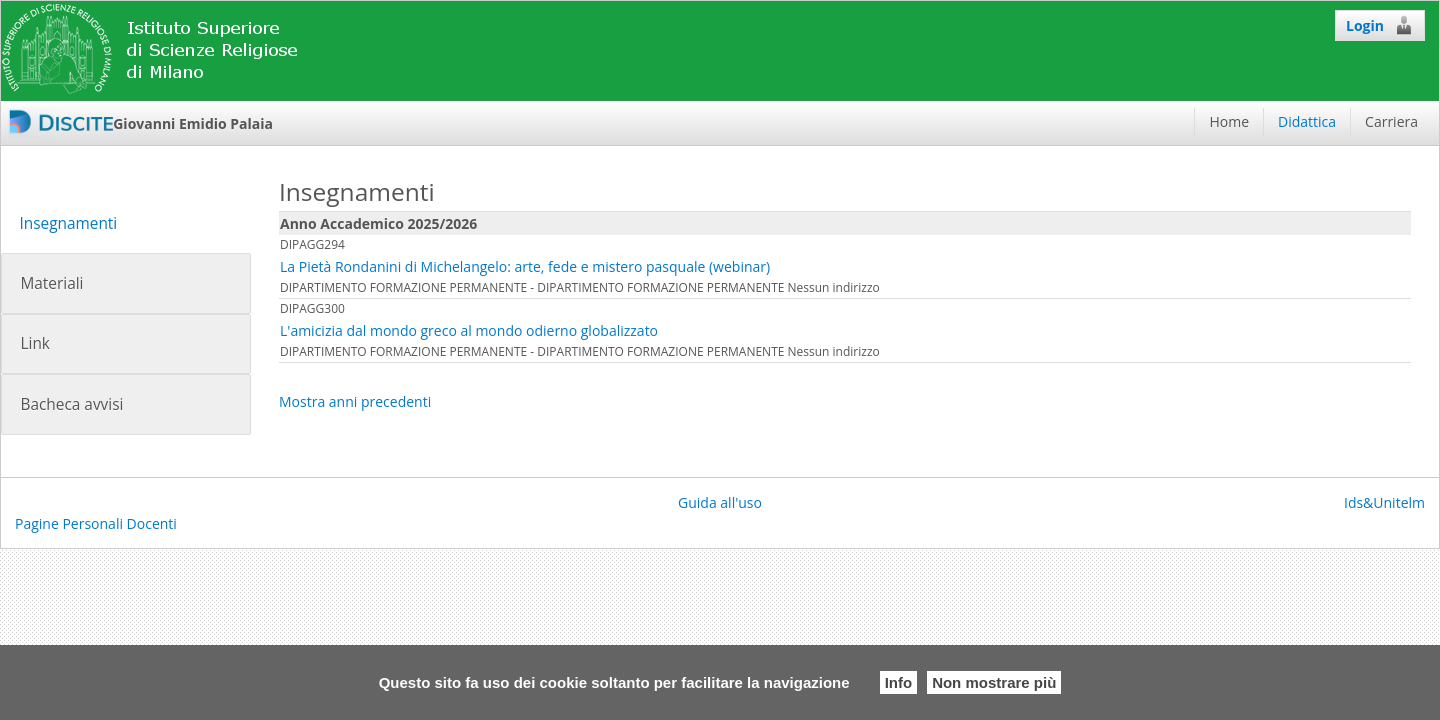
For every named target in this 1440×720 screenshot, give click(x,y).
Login (1380, 25)
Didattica (1307, 121)
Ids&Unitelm (1384, 502)
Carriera (1391, 121)
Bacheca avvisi (71, 404)
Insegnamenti (68, 223)
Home (1229, 121)
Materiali (51, 283)
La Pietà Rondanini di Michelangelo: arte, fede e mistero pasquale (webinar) (525, 266)
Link (34, 343)
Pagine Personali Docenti (96, 523)
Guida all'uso (720, 502)
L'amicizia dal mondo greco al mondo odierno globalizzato (469, 330)
